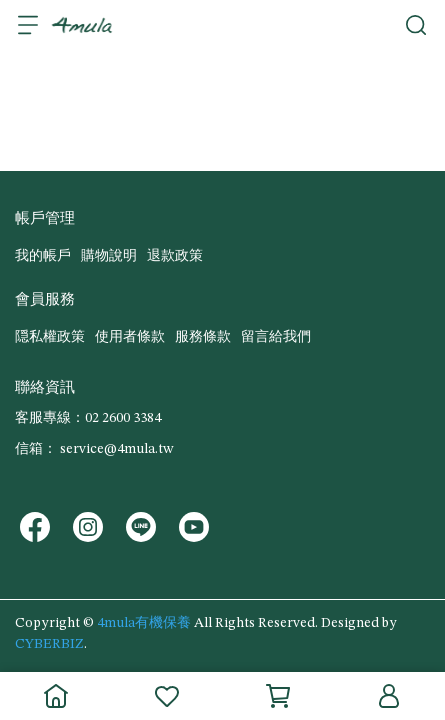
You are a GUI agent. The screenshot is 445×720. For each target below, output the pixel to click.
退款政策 (175, 256)
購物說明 (109, 256)
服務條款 (203, 337)
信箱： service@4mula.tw (94, 449)
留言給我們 (276, 337)
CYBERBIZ (49, 644)
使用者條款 (130, 337)
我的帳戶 (43, 256)
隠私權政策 (50, 337)
